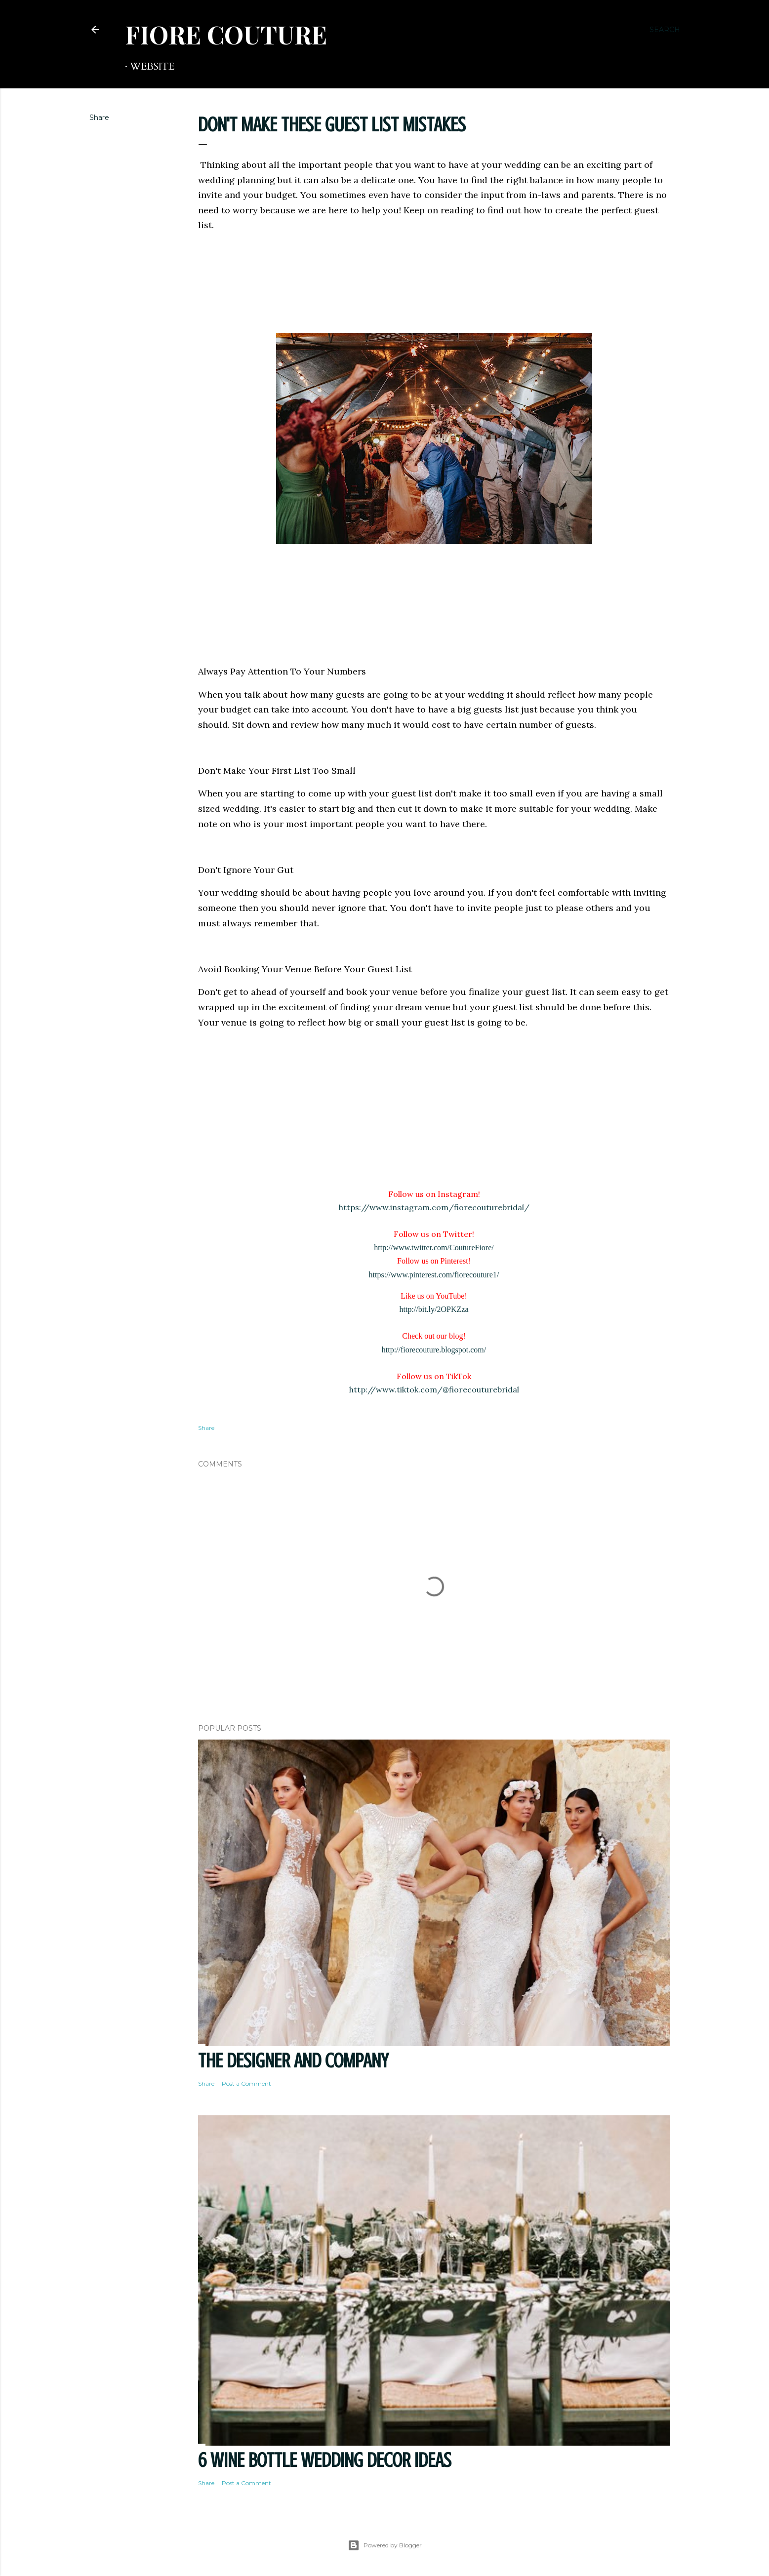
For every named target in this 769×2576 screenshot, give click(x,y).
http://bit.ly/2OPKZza (434, 1309)
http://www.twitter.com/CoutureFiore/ (434, 1247)
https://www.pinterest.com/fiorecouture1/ (434, 1274)
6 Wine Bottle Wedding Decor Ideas (324, 2460)
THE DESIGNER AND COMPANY (293, 2060)
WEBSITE (152, 66)
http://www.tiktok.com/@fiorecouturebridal (434, 1389)
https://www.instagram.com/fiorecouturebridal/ (434, 1207)
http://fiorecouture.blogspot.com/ (434, 1350)
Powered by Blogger (385, 2545)
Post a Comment (246, 2083)
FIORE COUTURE (226, 34)
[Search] (664, 29)
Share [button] (99, 117)
